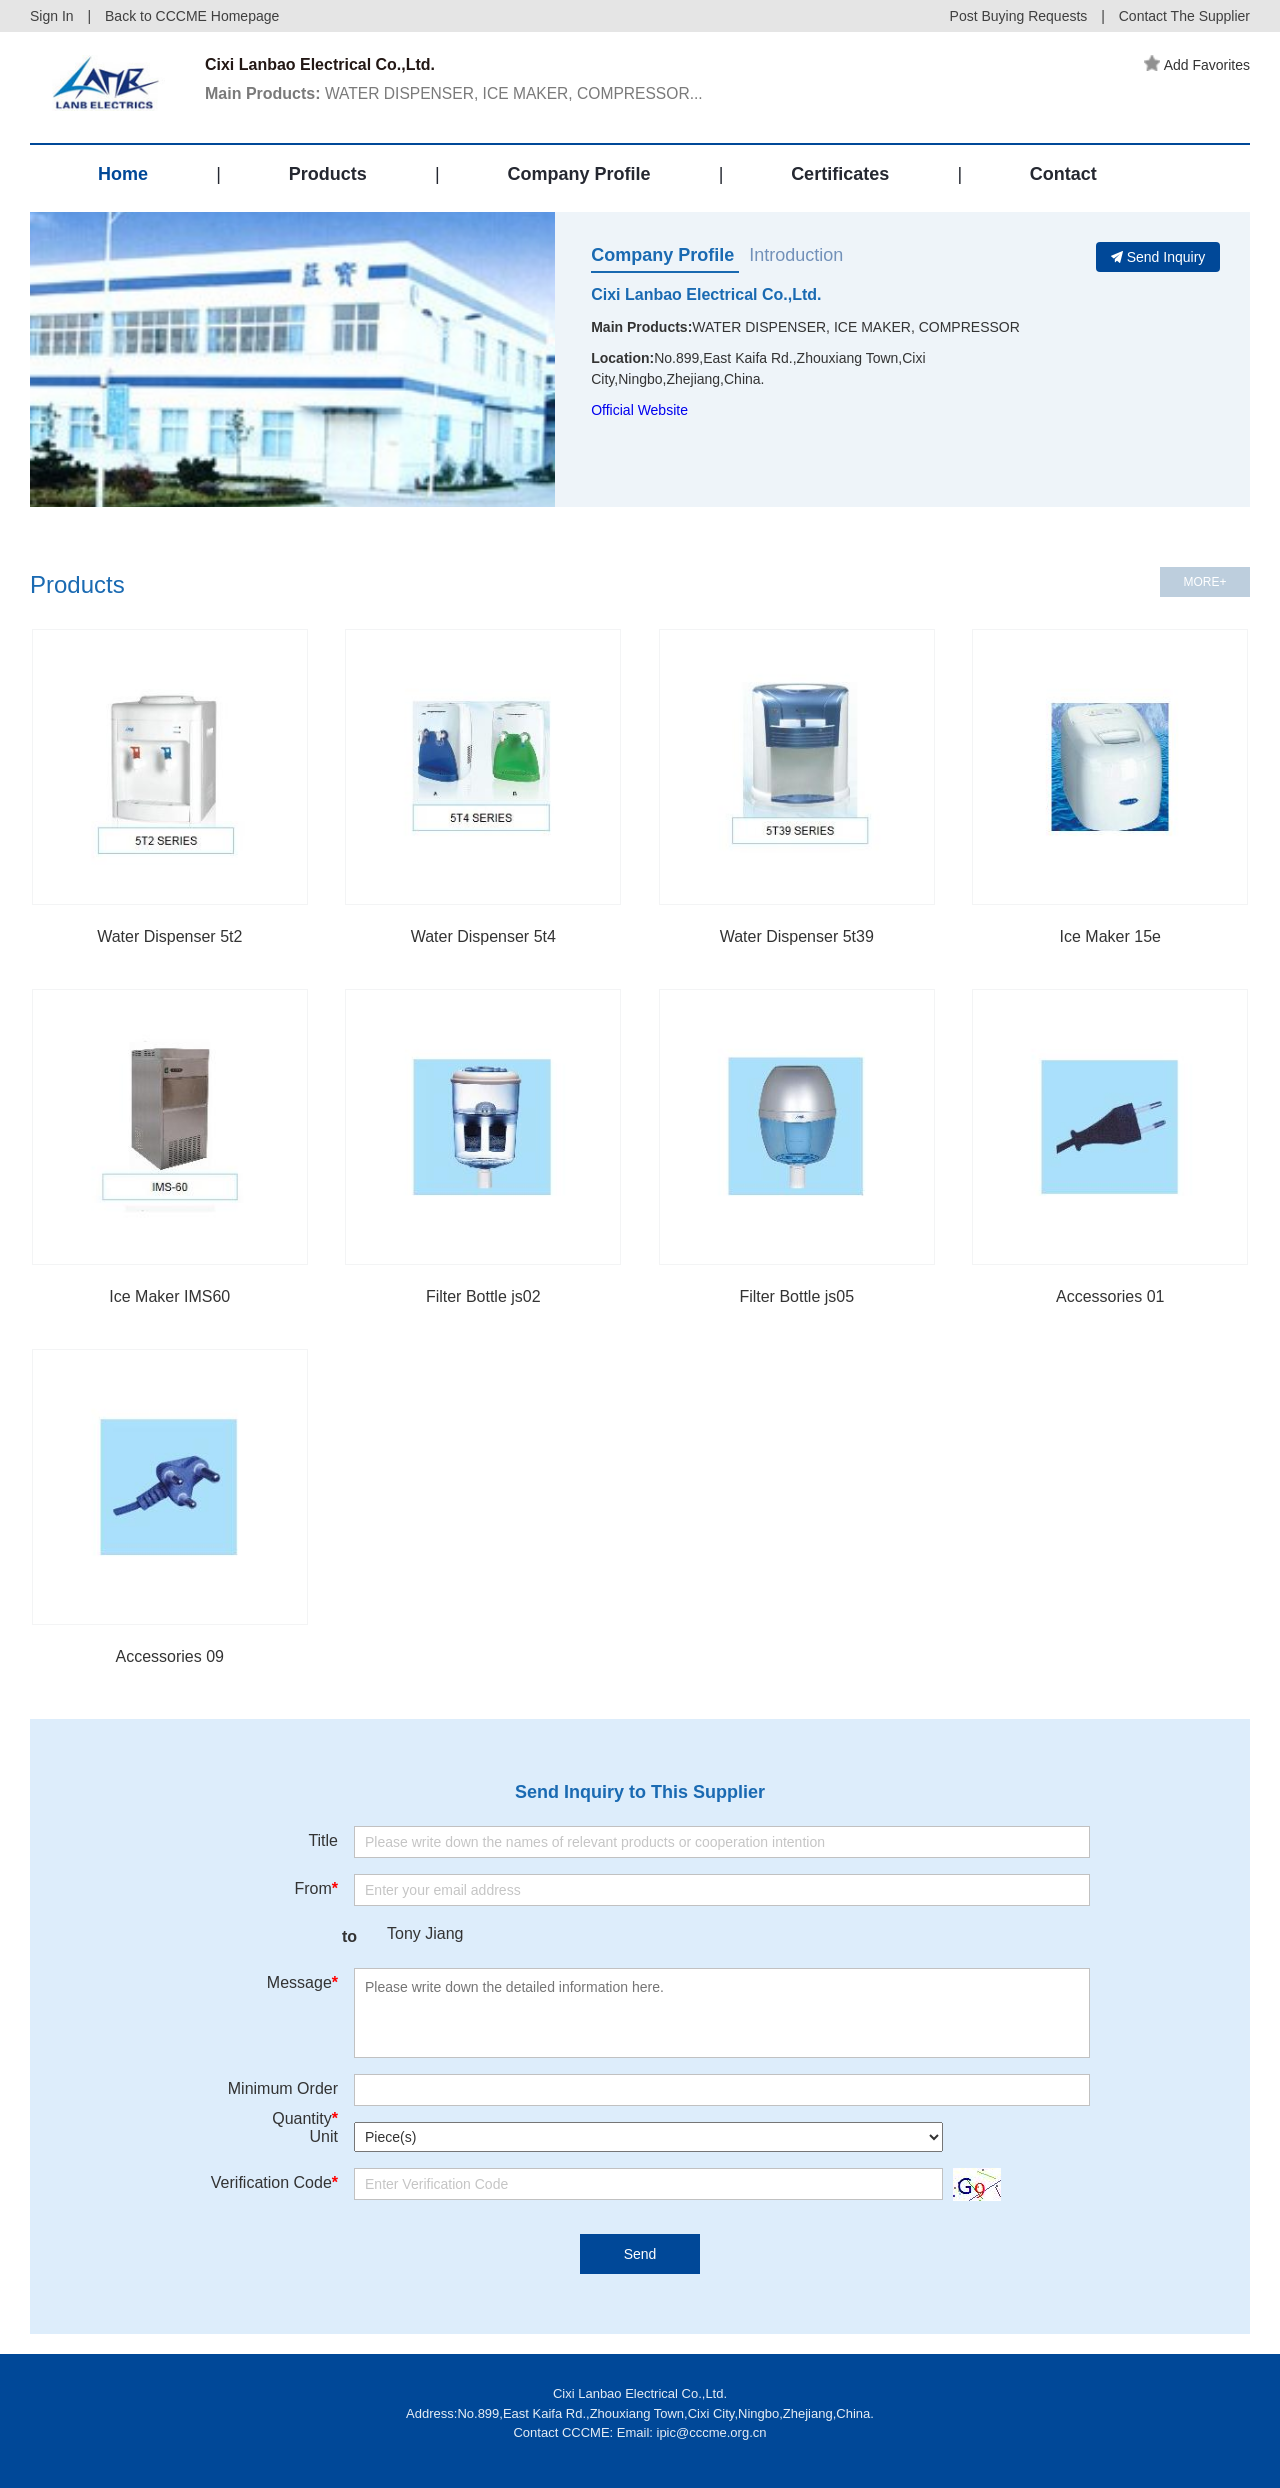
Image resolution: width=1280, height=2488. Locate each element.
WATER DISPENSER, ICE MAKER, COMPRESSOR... (459, 93)
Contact (1063, 174)
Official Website (639, 410)
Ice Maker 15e (1110, 936)
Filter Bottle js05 (796, 1296)
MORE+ (1204, 582)
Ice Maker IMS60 (169, 1296)
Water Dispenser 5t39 (797, 936)
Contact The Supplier (1184, 16)
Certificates (840, 174)
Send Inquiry (1158, 257)
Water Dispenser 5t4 (483, 936)
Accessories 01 (1110, 1296)
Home (123, 174)
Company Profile (578, 174)
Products (328, 174)
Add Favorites (1197, 65)
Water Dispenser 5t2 (169, 936)
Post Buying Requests (1019, 16)
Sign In (52, 16)
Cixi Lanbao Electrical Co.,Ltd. (706, 294)
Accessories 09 (170, 1656)
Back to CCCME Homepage (192, 16)
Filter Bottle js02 (483, 1296)
